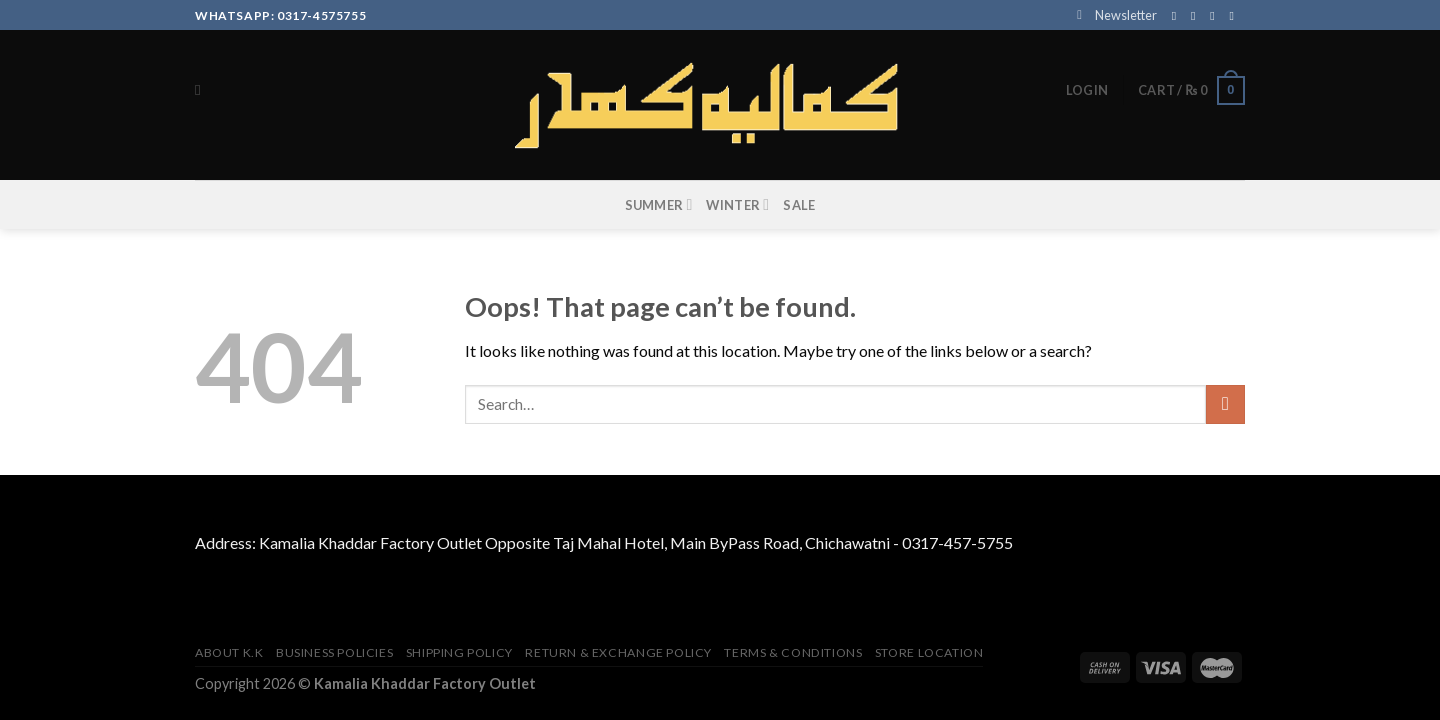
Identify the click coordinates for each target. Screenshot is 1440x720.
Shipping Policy (459, 652)
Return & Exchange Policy (618, 652)
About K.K (229, 652)
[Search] (202, 90)
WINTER (737, 204)
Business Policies (334, 652)
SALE (799, 205)
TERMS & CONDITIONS (793, 652)
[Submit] (1225, 404)
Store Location (929, 652)
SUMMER (659, 204)
